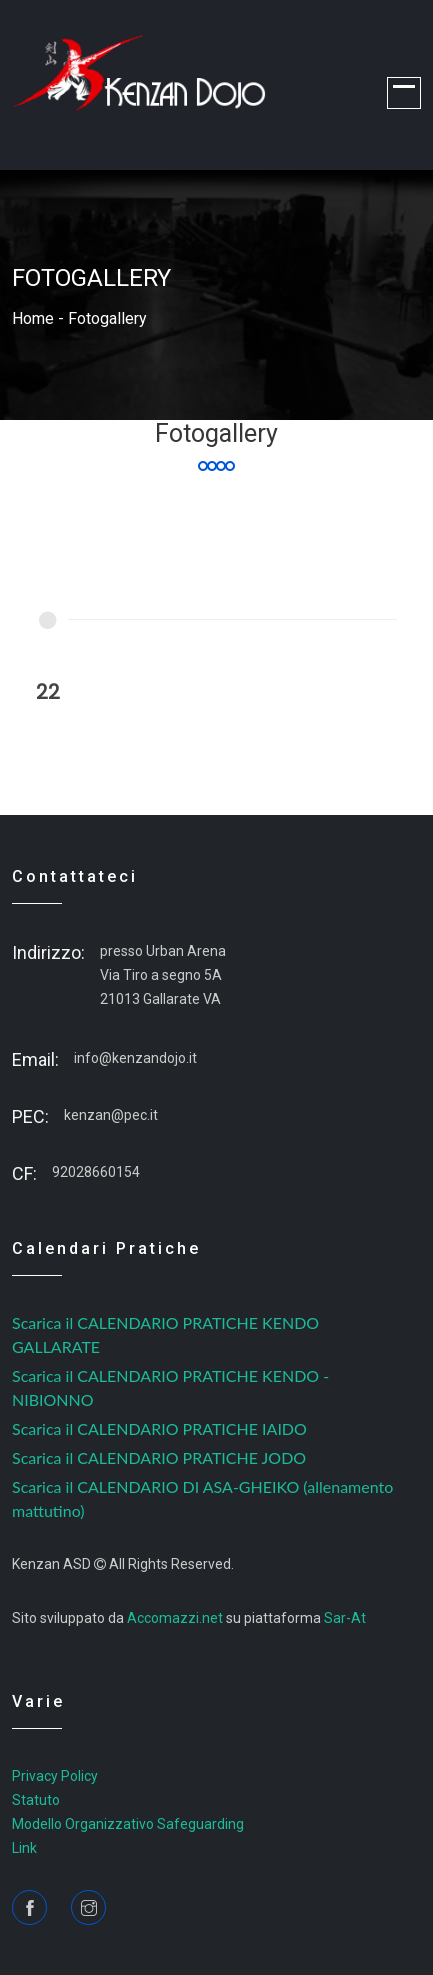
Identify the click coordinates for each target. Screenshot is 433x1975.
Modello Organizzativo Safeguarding (128, 1824)
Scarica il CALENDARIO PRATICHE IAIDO (159, 1428)
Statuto (36, 1800)
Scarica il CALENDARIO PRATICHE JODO (159, 1457)
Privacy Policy (55, 1776)
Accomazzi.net (175, 1618)
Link (24, 1848)
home (33, 318)
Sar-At (345, 1618)
